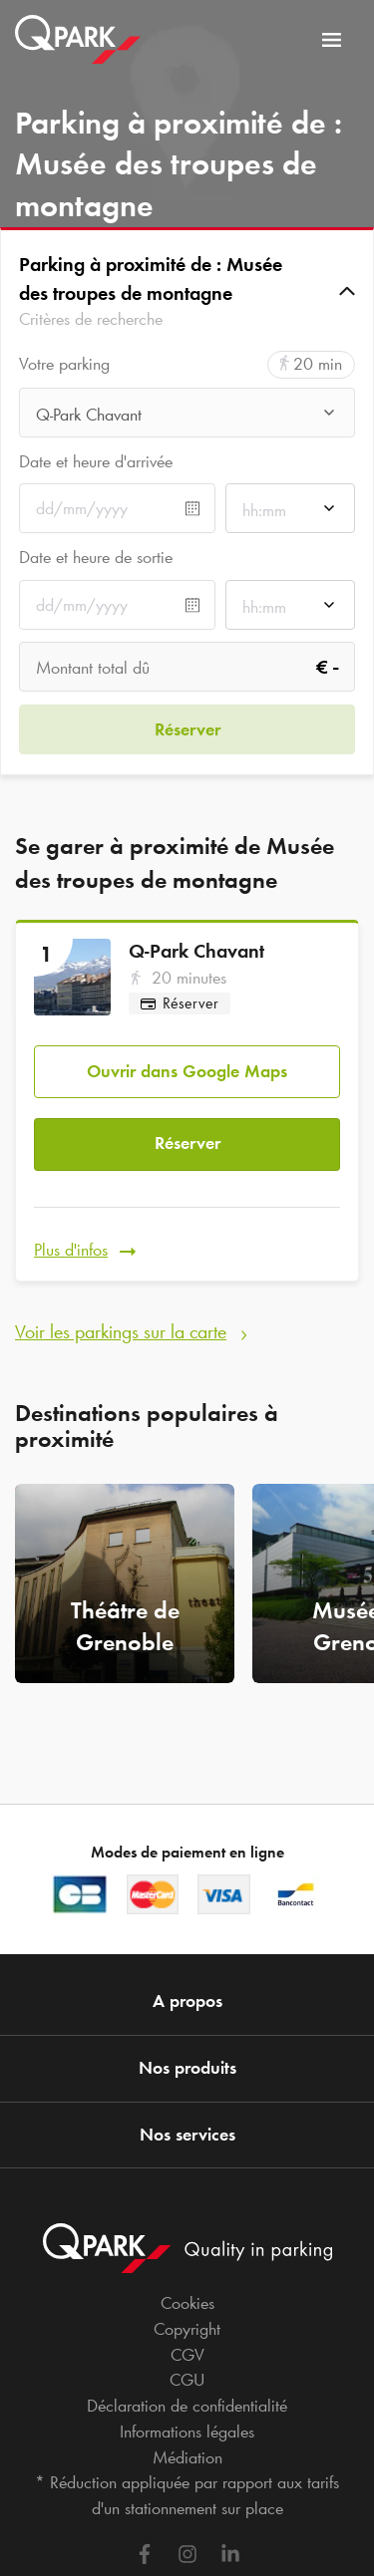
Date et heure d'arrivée (96, 461)
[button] (187, 291)
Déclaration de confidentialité (187, 2406)
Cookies (187, 2303)
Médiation (187, 2457)
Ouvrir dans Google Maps (187, 1071)
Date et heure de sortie (96, 557)
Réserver (187, 1143)
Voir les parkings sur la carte (120, 1331)
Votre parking (64, 364)
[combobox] (187, 418)
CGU (187, 2380)
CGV (187, 2355)
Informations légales (187, 2431)
